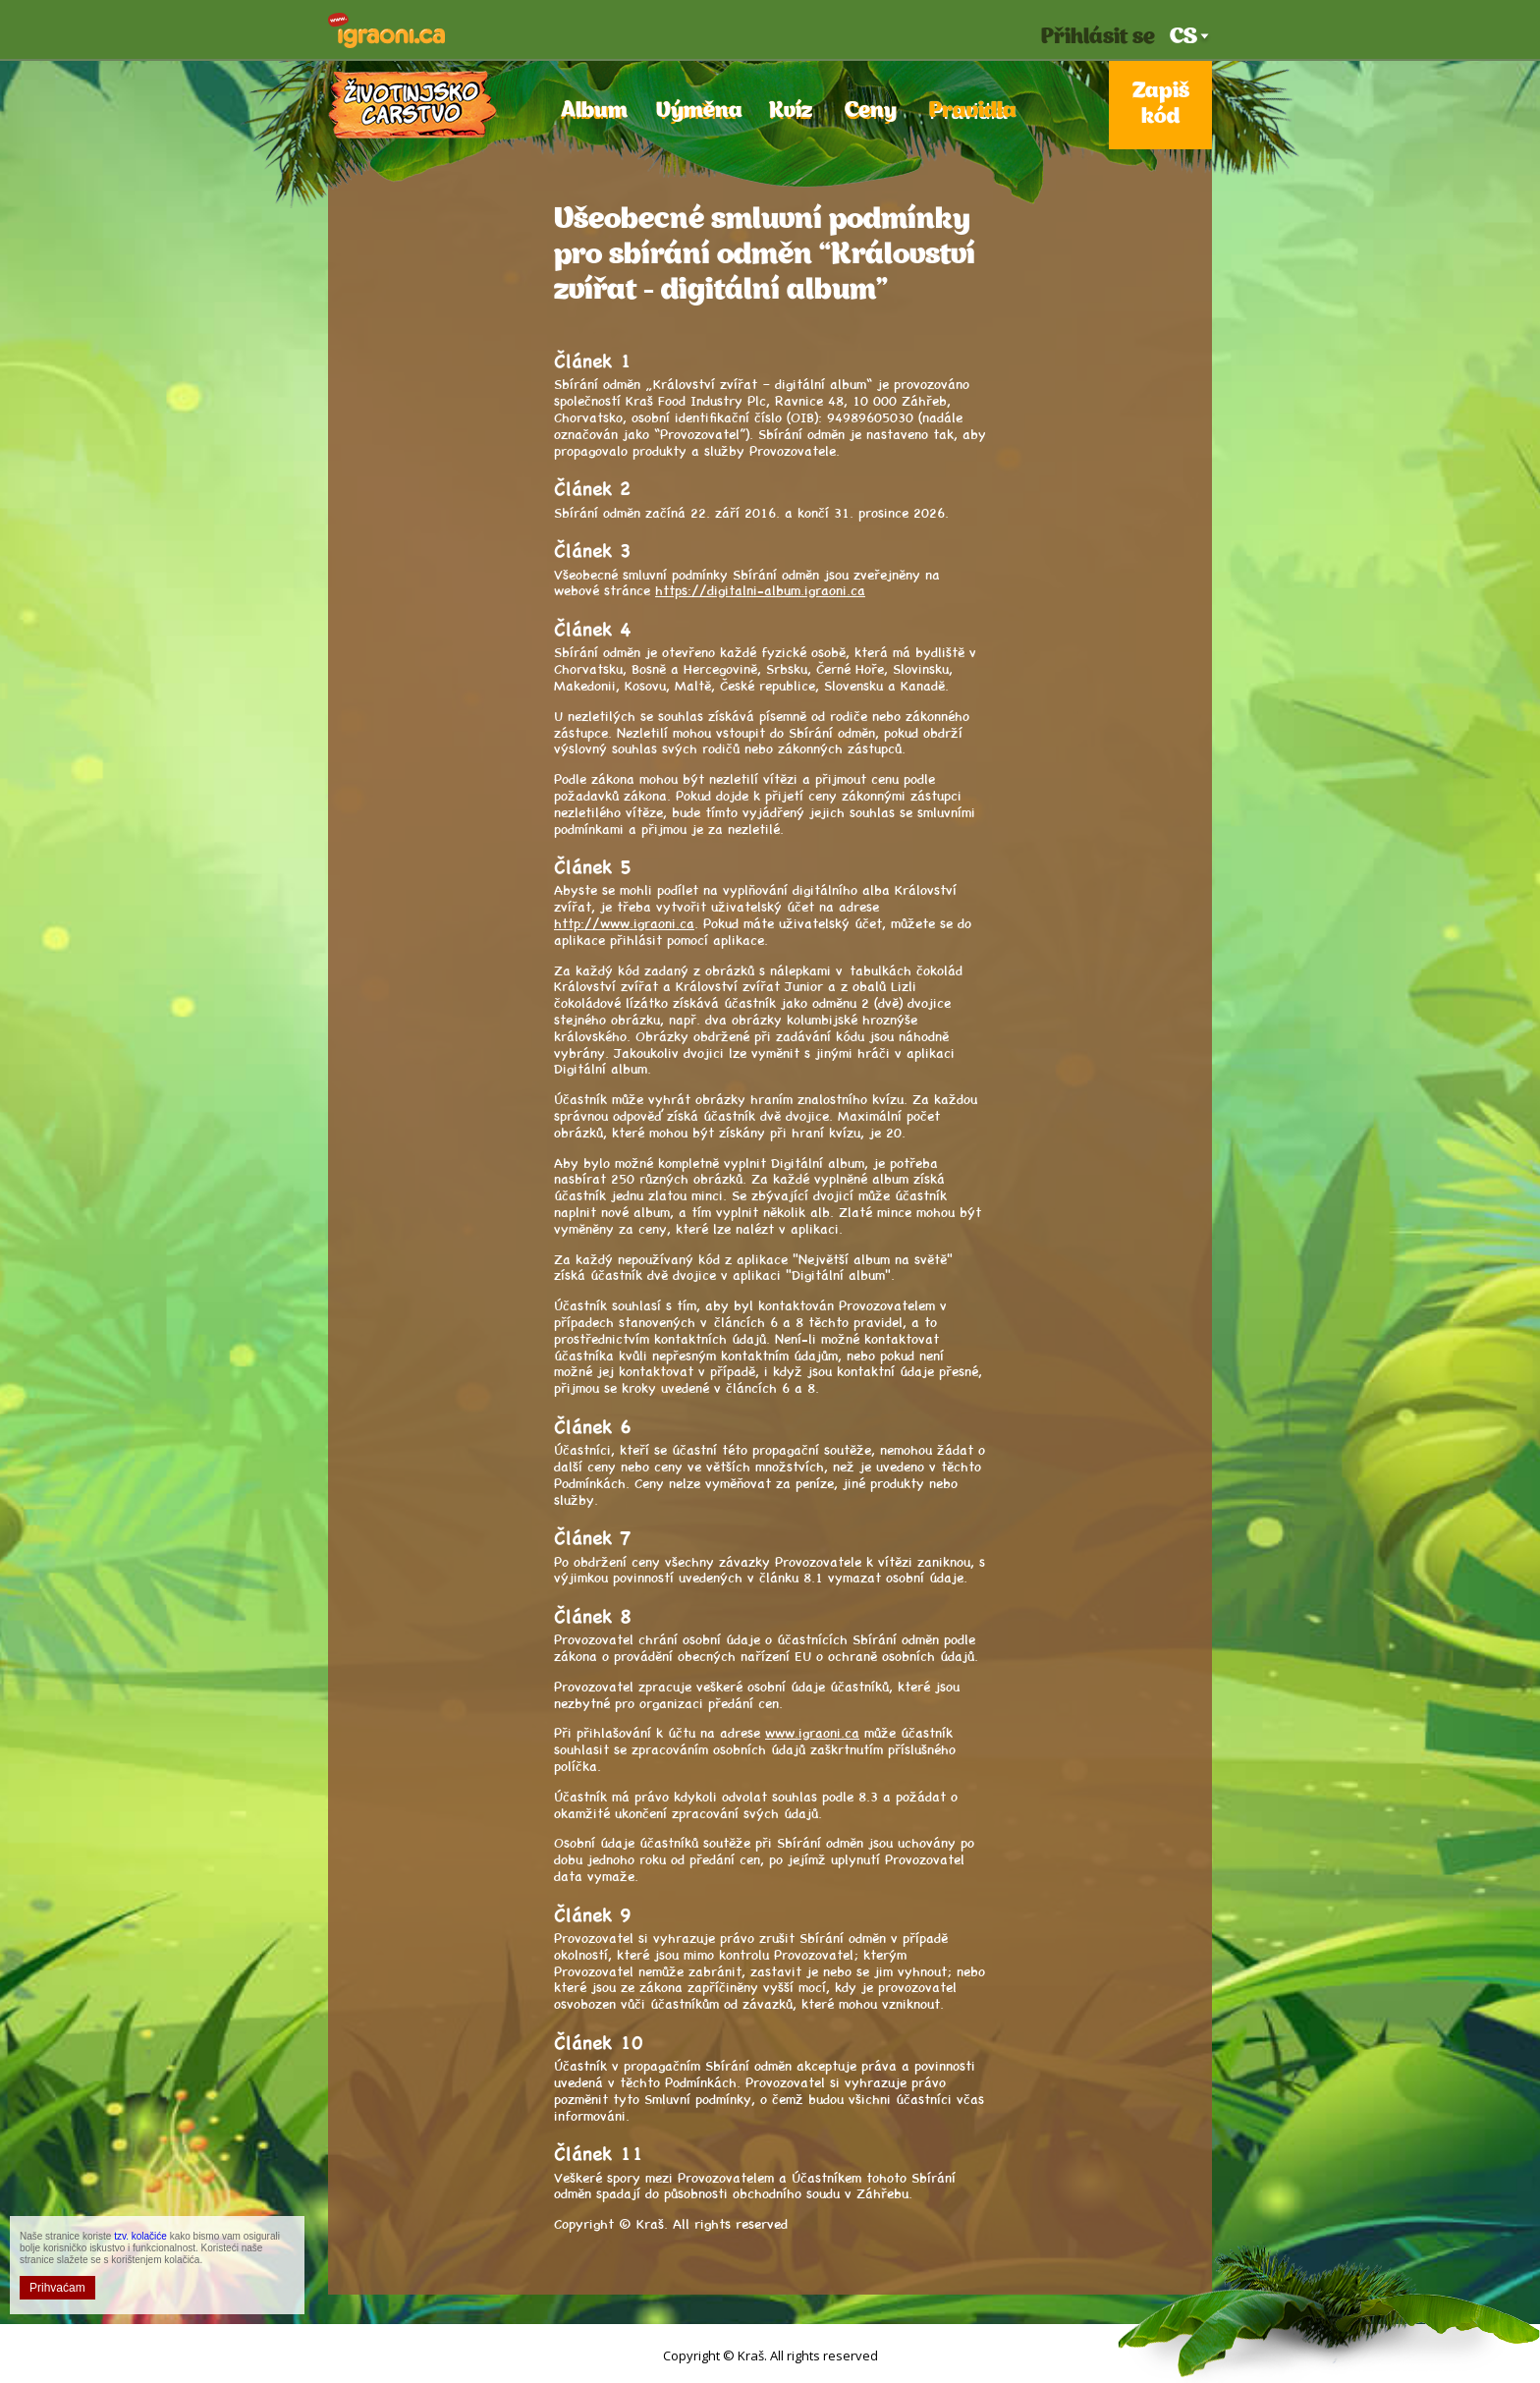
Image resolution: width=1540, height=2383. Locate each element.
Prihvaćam (57, 2288)
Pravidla (968, 111)
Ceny (870, 111)
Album (591, 111)
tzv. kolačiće (140, 2236)
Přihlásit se (1098, 38)
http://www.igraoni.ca (624, 922)
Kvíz (790, 111)
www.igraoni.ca (812, 1732)
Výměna (696, 111)
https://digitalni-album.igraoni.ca (760, 589)
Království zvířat (412, 105)
